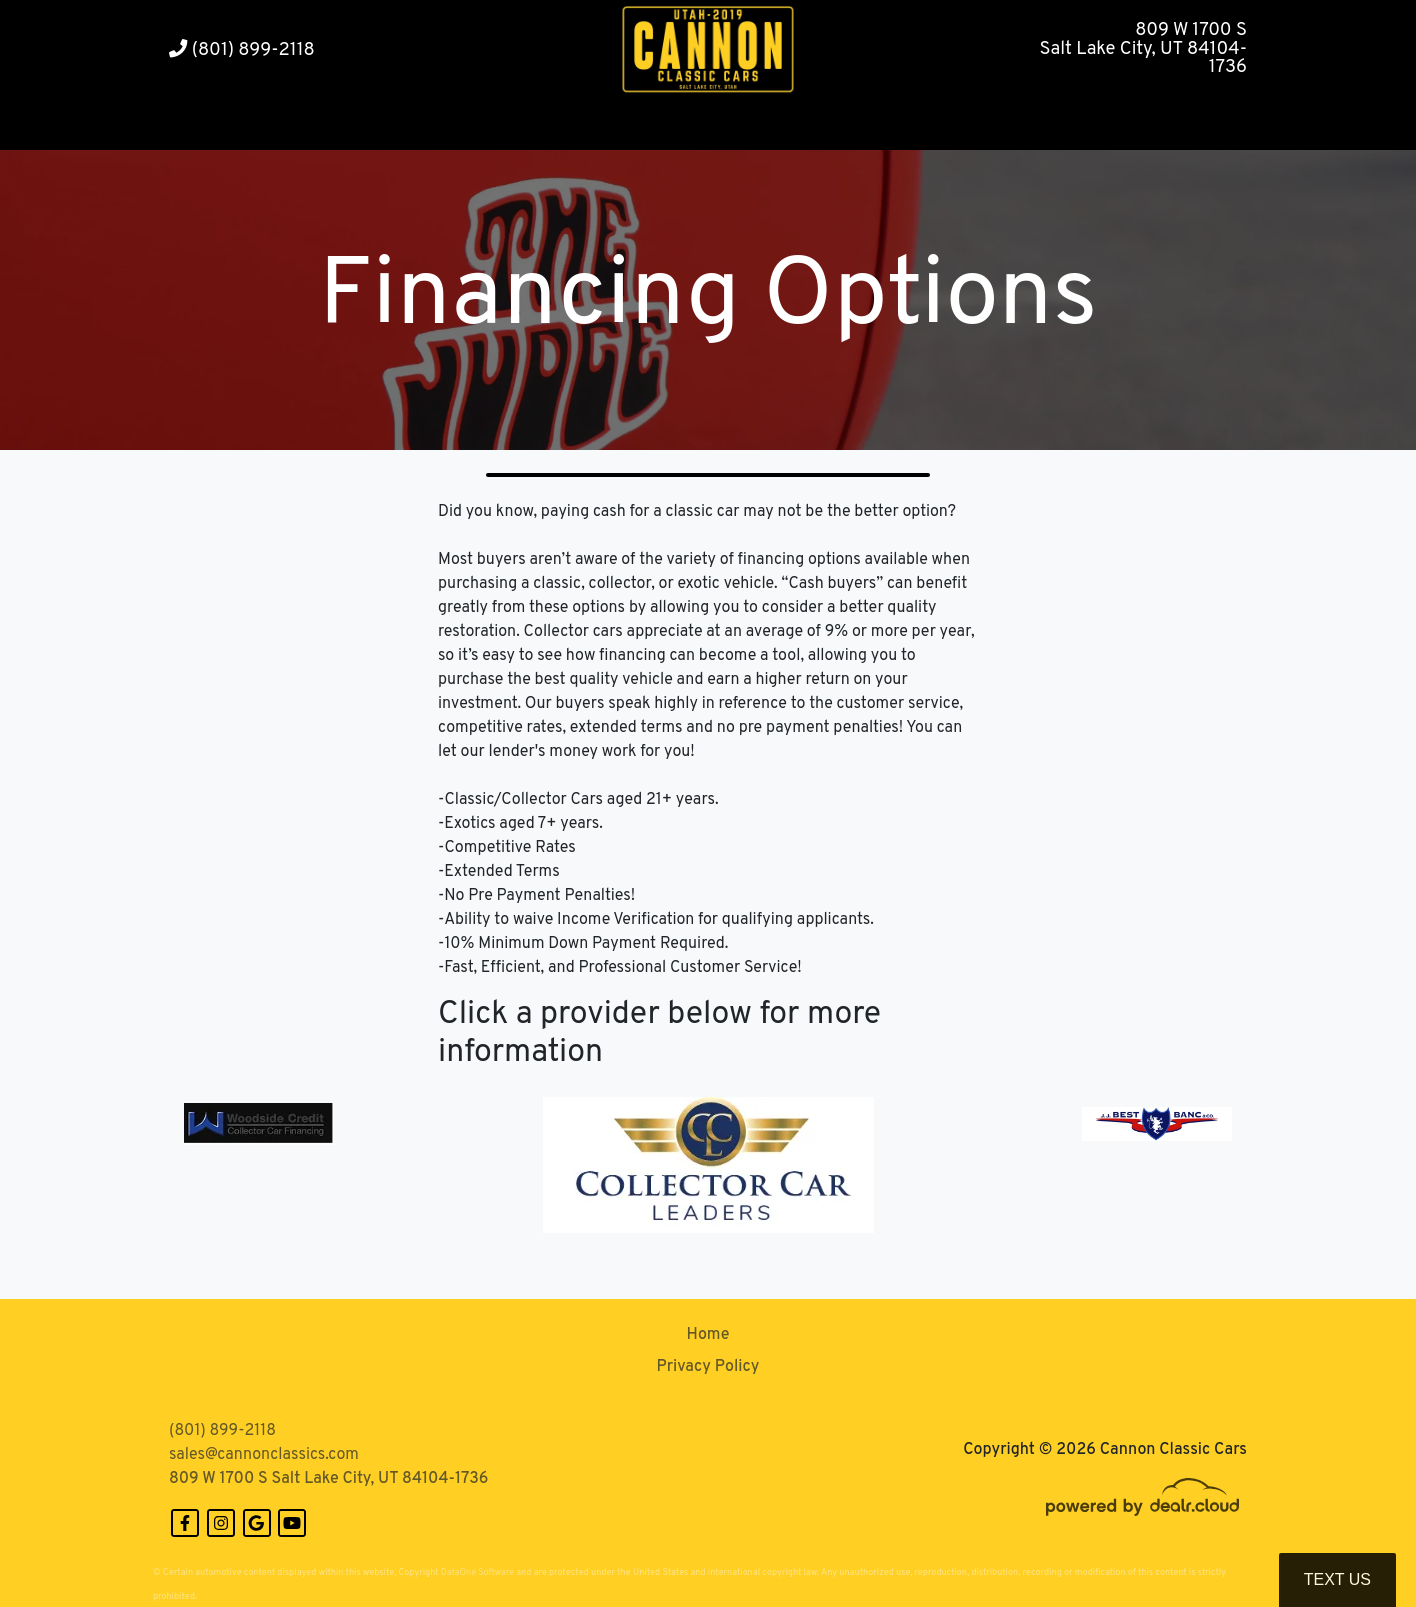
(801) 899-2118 (242, 50)
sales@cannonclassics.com (264, 1455)
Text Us (1337, 1579)
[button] (405, 125)
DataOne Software (477, 1572)
